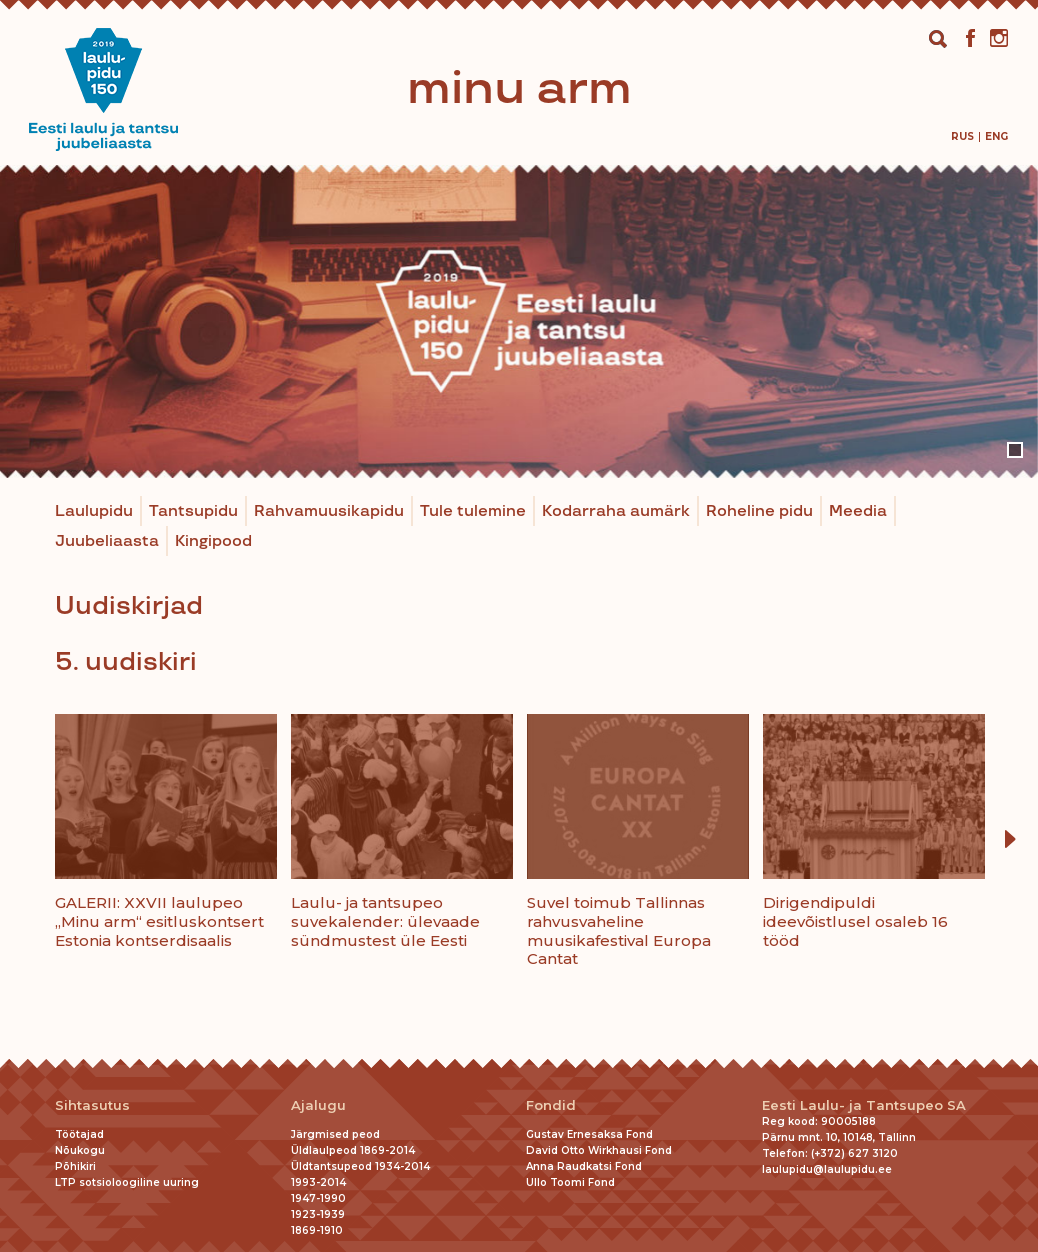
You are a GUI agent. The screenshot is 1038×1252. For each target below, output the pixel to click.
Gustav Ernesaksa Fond (589, 1134)
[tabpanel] (519, 321)
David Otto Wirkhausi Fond (599, 1150)
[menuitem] (962, 136)
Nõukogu (80, 1150)
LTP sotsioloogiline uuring (127, 1182)
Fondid (551, 1105)
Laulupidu (94, 511)
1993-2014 (318, 1182)
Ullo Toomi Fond (570, 1182)
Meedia (858, 511)
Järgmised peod (335, 1134)
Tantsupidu (193, 511)
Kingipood (213, 541)
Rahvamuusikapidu (329, 511)
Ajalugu (318, 1105)
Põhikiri (75, 1166)
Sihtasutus (92, 1105)
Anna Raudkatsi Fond (584, 1166)
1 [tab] (1015, 450)
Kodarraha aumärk (616, 511)
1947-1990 (318, 1198)
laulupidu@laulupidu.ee (827, 1169)
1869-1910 (317, 1230)
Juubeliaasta (107, 541)
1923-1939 (318, 1214)
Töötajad (79, 1134)
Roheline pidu (759, 511)
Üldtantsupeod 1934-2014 (360, 1166)
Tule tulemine (473, 511)
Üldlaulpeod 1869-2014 (353, 1150)
